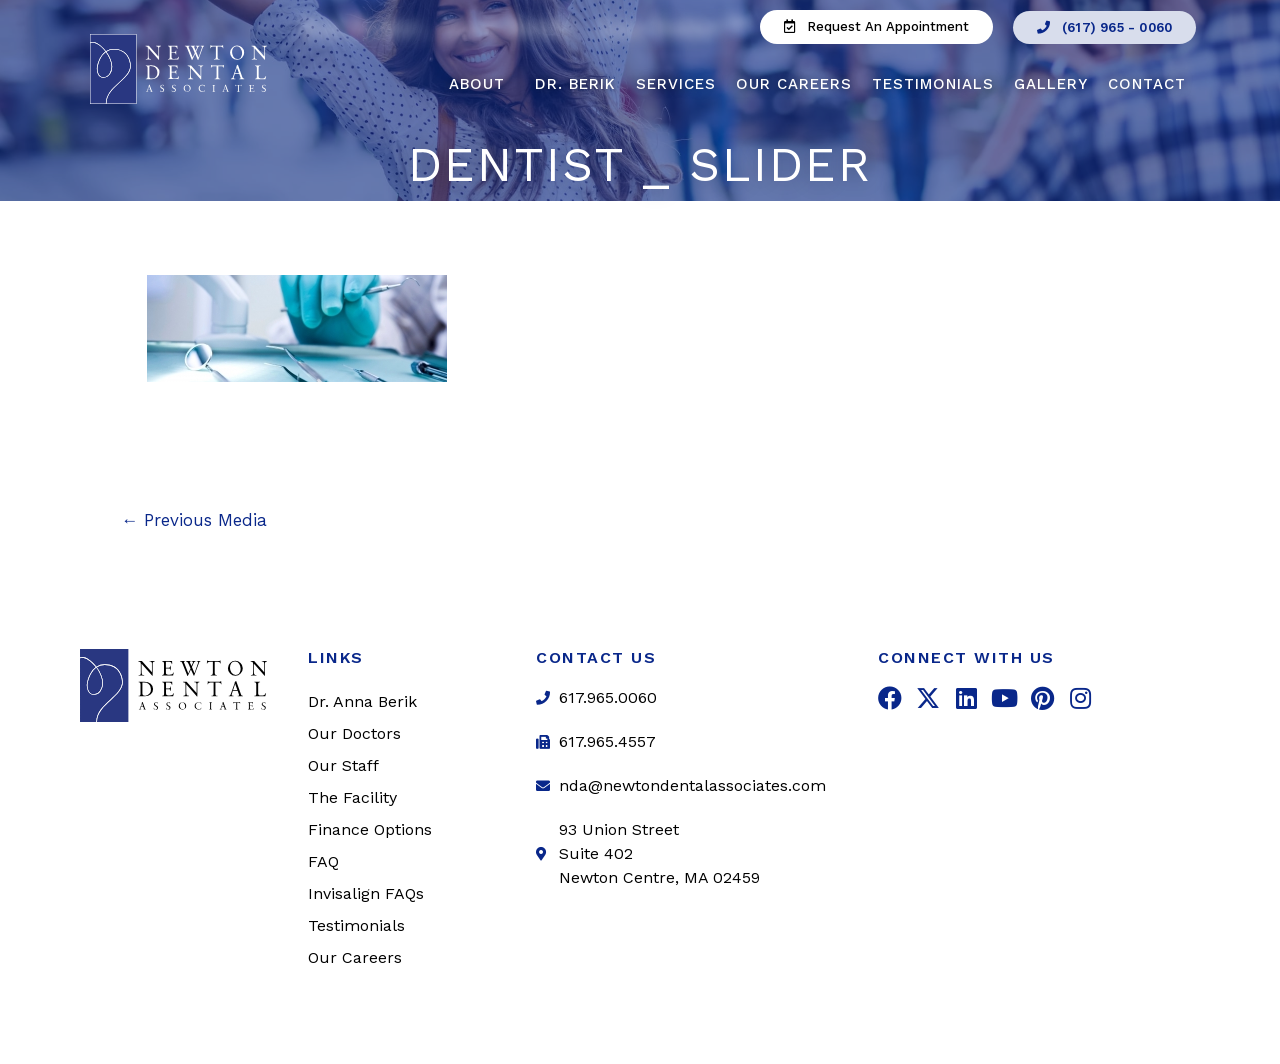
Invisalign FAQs (366, 893)
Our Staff (343, 765)
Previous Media (194, 520)
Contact (1152, 84)
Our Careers (794, 84)
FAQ (323, 861)
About (482, 84)
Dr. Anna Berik (362, 701)
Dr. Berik (575, 84)
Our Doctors (354, 733)
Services (676, 84)
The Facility (352, 797)
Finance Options (370, 829)
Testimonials (933, 84)
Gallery (1051, 84)
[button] (876, 27)
